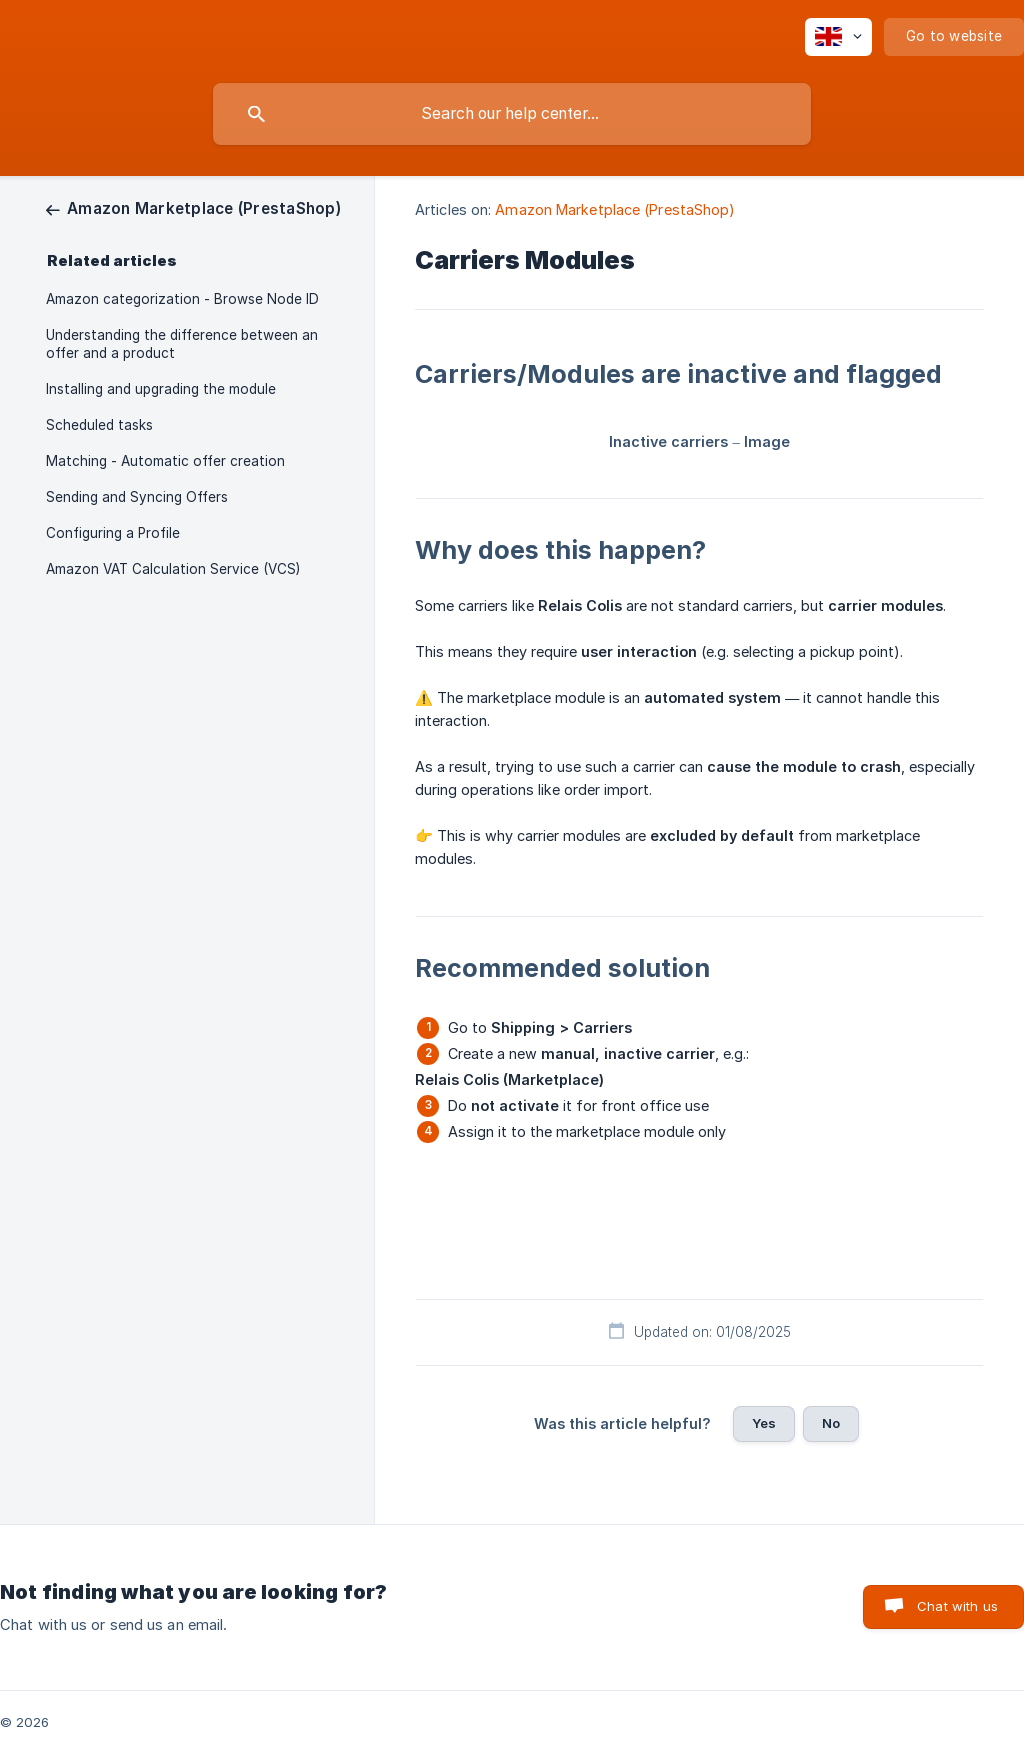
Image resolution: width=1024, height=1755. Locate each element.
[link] (193, 208)
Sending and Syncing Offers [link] (137, 497)
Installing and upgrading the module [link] (161, 389)
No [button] (831, 1423)
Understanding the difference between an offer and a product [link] (182, 344)
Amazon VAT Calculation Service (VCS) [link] (173, 569)
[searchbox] (512, 114)
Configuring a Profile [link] (113, 533)
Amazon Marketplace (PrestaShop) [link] (615, 209)
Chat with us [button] (957, 1606)
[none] (838, 37)
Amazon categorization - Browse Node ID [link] (182, 299)
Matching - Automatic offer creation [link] (165, 461)
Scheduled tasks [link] (99, 425)
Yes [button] (764, 1423)
